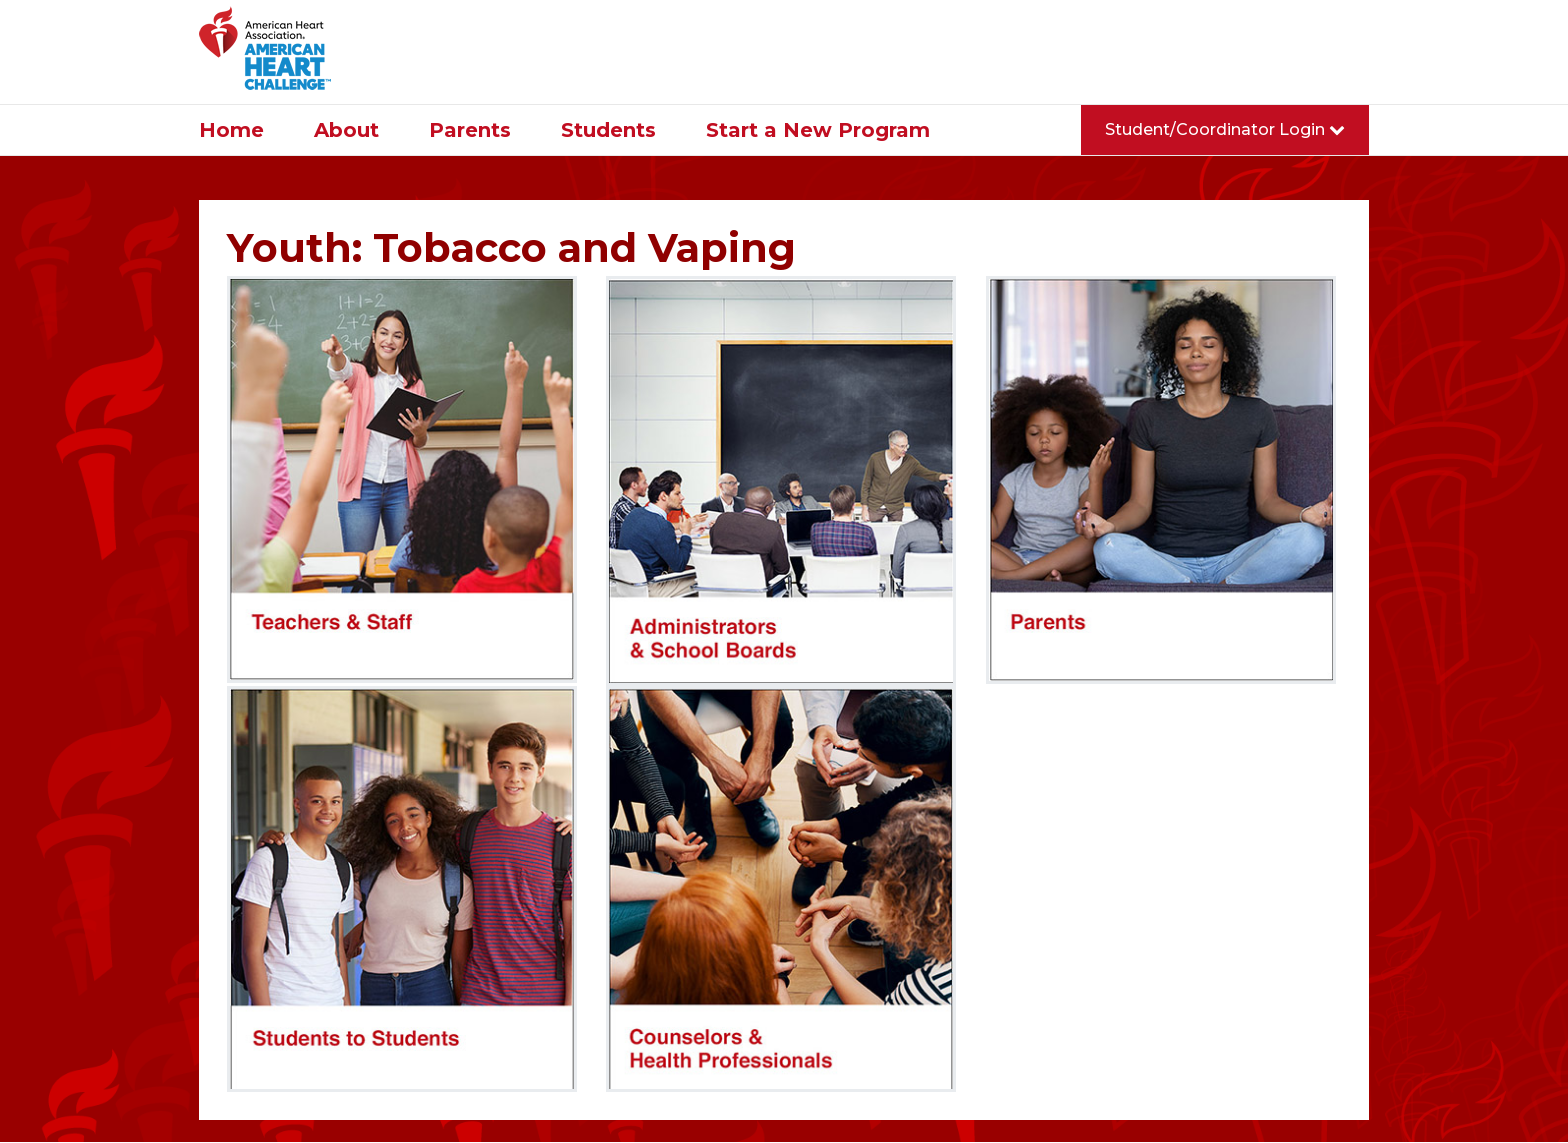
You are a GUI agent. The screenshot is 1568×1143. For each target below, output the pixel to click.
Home (231, 130)
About (346, 130)
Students (608, 130)
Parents (470, 130)
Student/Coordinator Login (1225, 129)
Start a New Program (818, 130)
